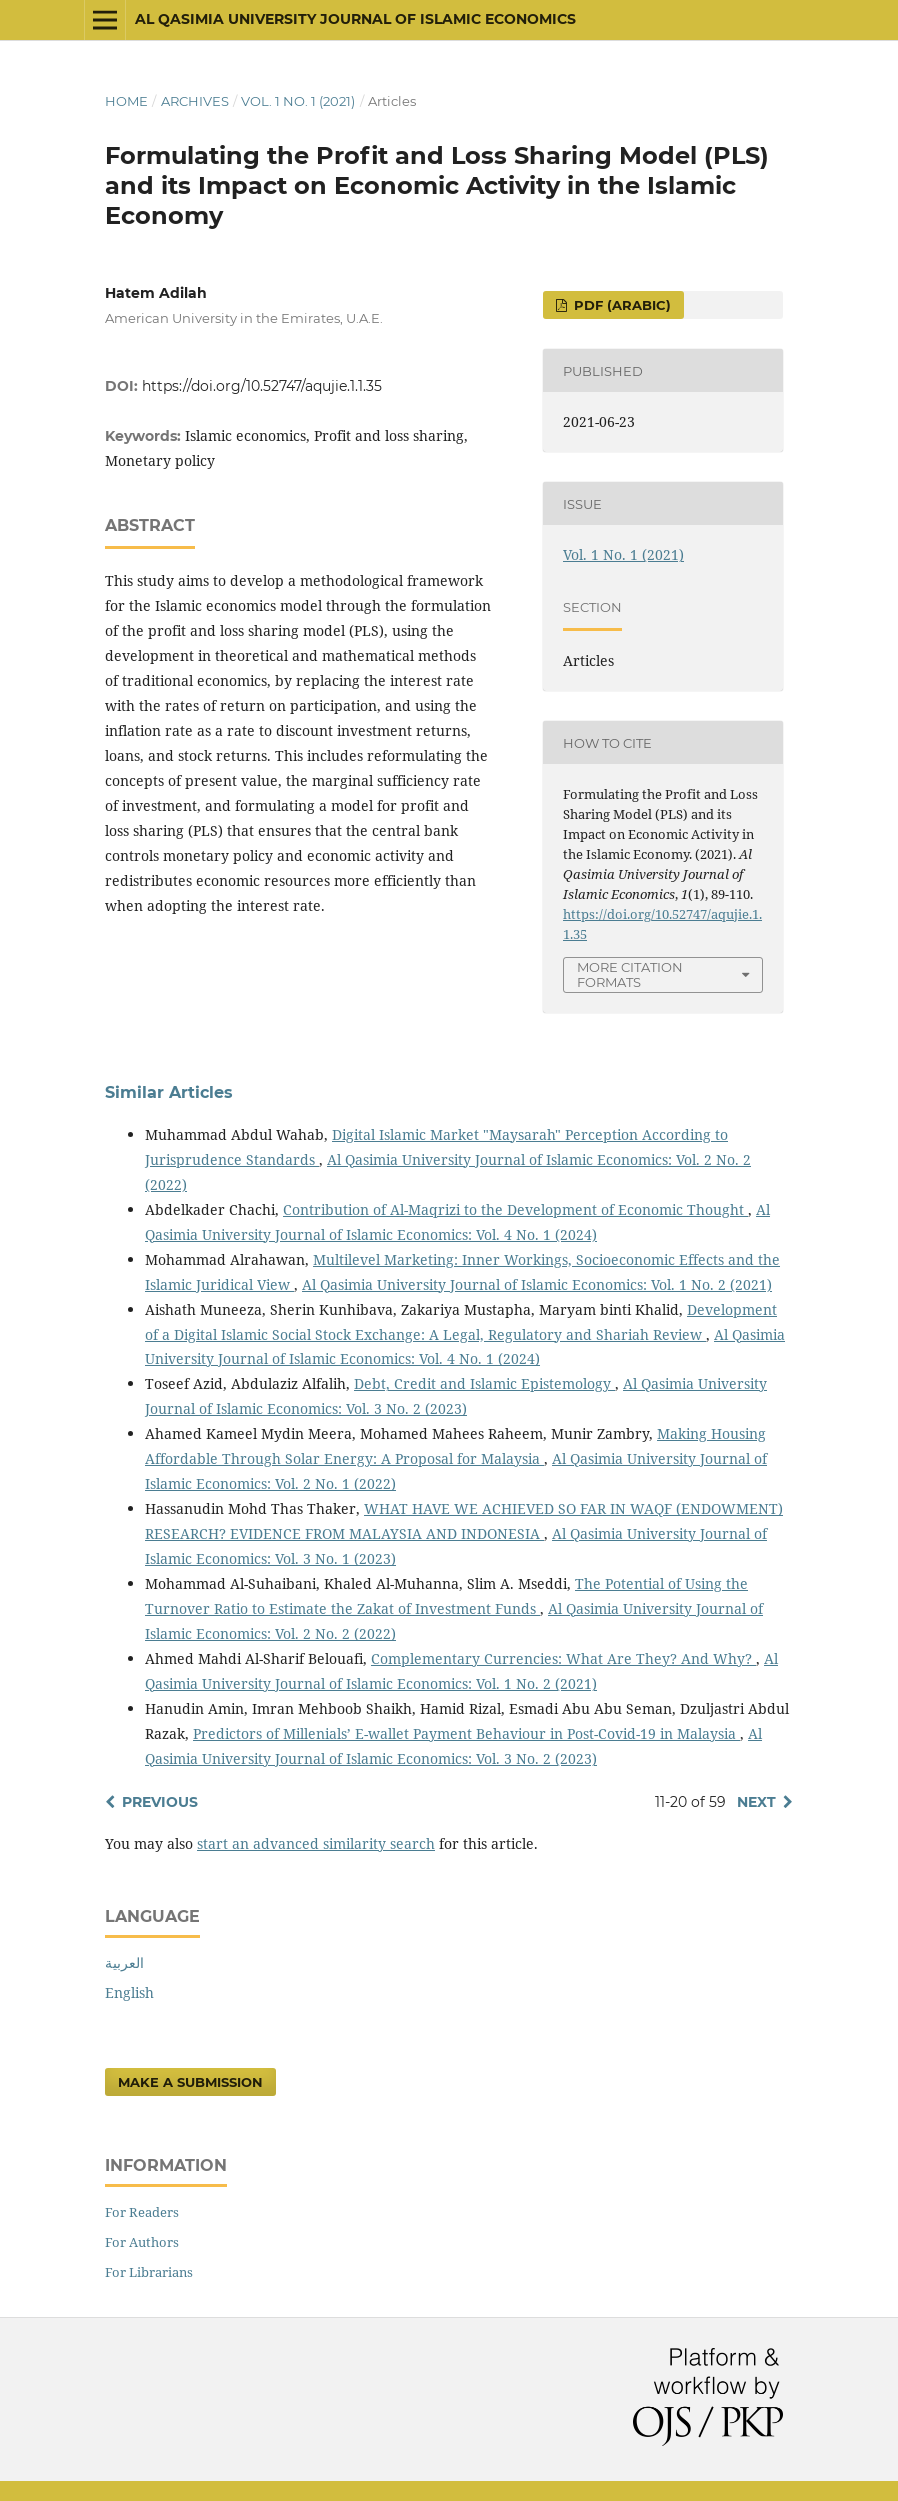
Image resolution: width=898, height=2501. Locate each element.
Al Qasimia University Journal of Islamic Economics (355, 19)
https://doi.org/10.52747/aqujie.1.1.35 (262, 386)
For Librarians (149, 2272)
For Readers (142, 2212)
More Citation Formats (630, 974)
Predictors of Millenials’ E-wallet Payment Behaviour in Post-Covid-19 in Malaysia (466, 1733)
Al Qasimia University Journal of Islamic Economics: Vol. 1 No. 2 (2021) (537, 1284)
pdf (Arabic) (620, 305)
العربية (124, 1962)
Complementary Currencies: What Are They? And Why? (563, 1658)
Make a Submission (190, 2082)
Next (756, 1802)
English (129, 1992)
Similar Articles (169, 1092)
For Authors (142, 2242)
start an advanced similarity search (316, 1843)
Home (126, 101)
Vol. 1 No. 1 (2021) (298, 101)
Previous (160, 1802)
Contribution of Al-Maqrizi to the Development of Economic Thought (515, 1209)
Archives (195, 101)
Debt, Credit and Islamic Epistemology (484, 1383)
